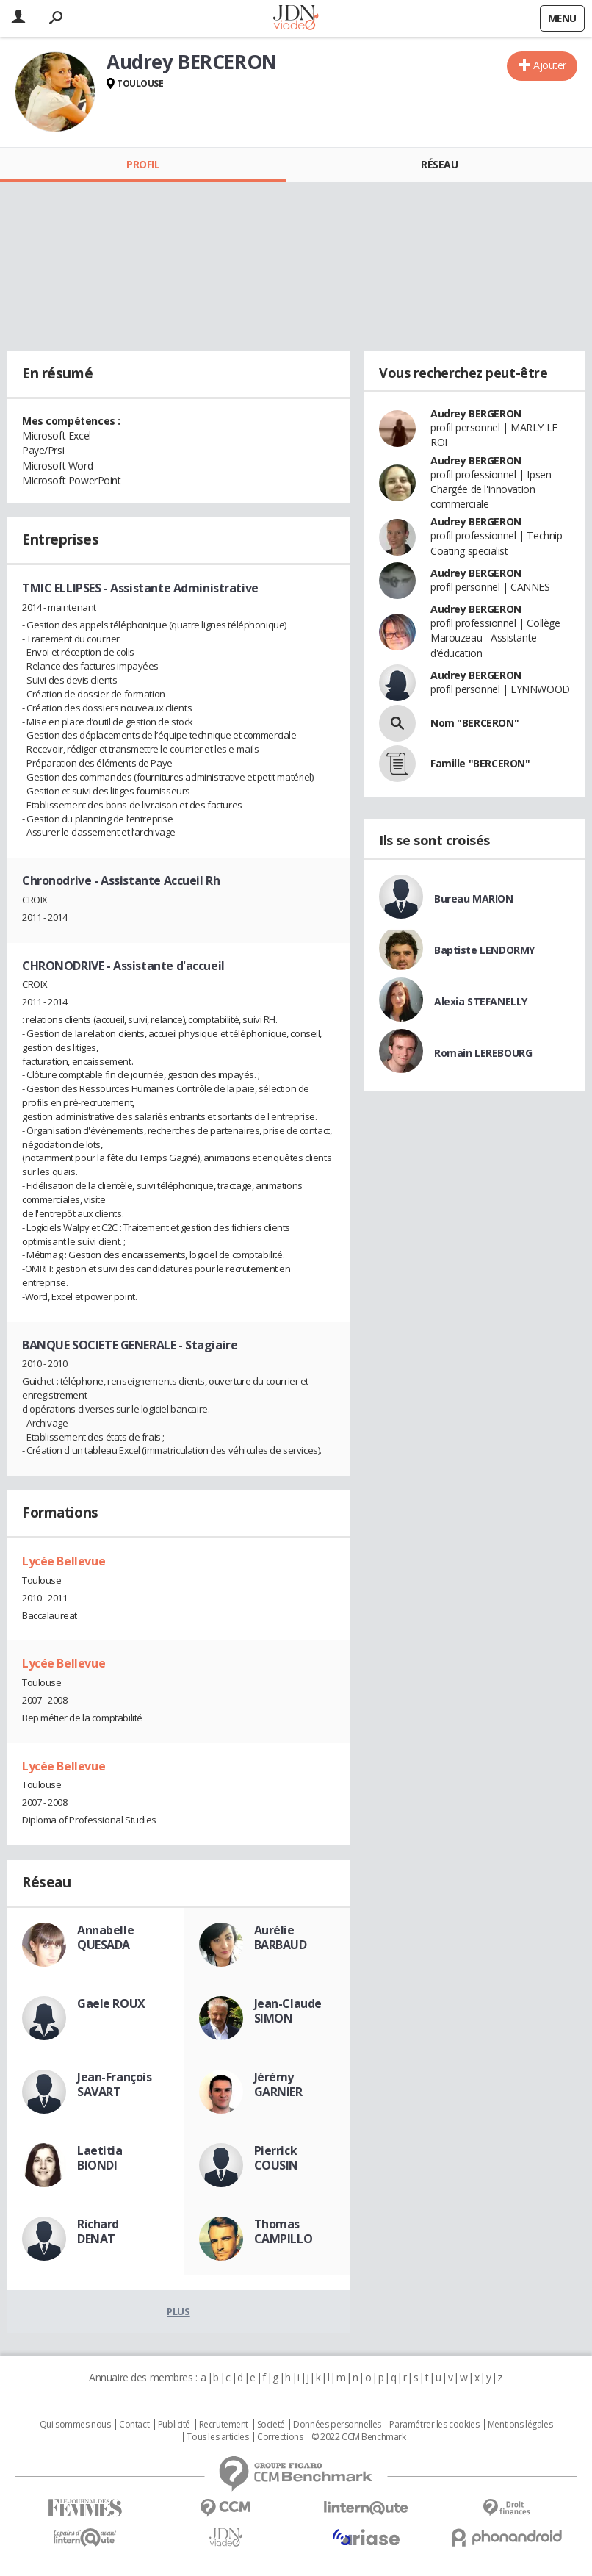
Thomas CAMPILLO (283, 2231)
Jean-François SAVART (114, 2084)
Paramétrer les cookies (434, 2424)
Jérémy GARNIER (278, 2084)
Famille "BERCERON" (480, 763)
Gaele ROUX (111, 2003)
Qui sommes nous (75, 2424)
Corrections (280, 2437)
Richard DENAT (98, 2231)
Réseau (439, 164)
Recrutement (223, 2424)
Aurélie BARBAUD (280, 1937)
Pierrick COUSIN (276, 2157)
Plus (178, 2311)
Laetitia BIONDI (100, 2157)
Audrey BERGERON (475, 413)
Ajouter (549, 65)
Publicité (174, 2424)
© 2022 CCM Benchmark (358, 2437)
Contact (134, 2424)
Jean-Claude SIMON (288, 2010)
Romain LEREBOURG (483, 1053)
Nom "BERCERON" (474, 723)
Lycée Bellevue (63, 1561)
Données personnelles (337, 2424)
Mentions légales (520, 2424)
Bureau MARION (473, 898)
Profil (142, 164)
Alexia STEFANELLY (480, 1001)
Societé (271, 2424)
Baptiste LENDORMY (484, 950)
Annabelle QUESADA (105, 1937)
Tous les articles (217, 2437)
